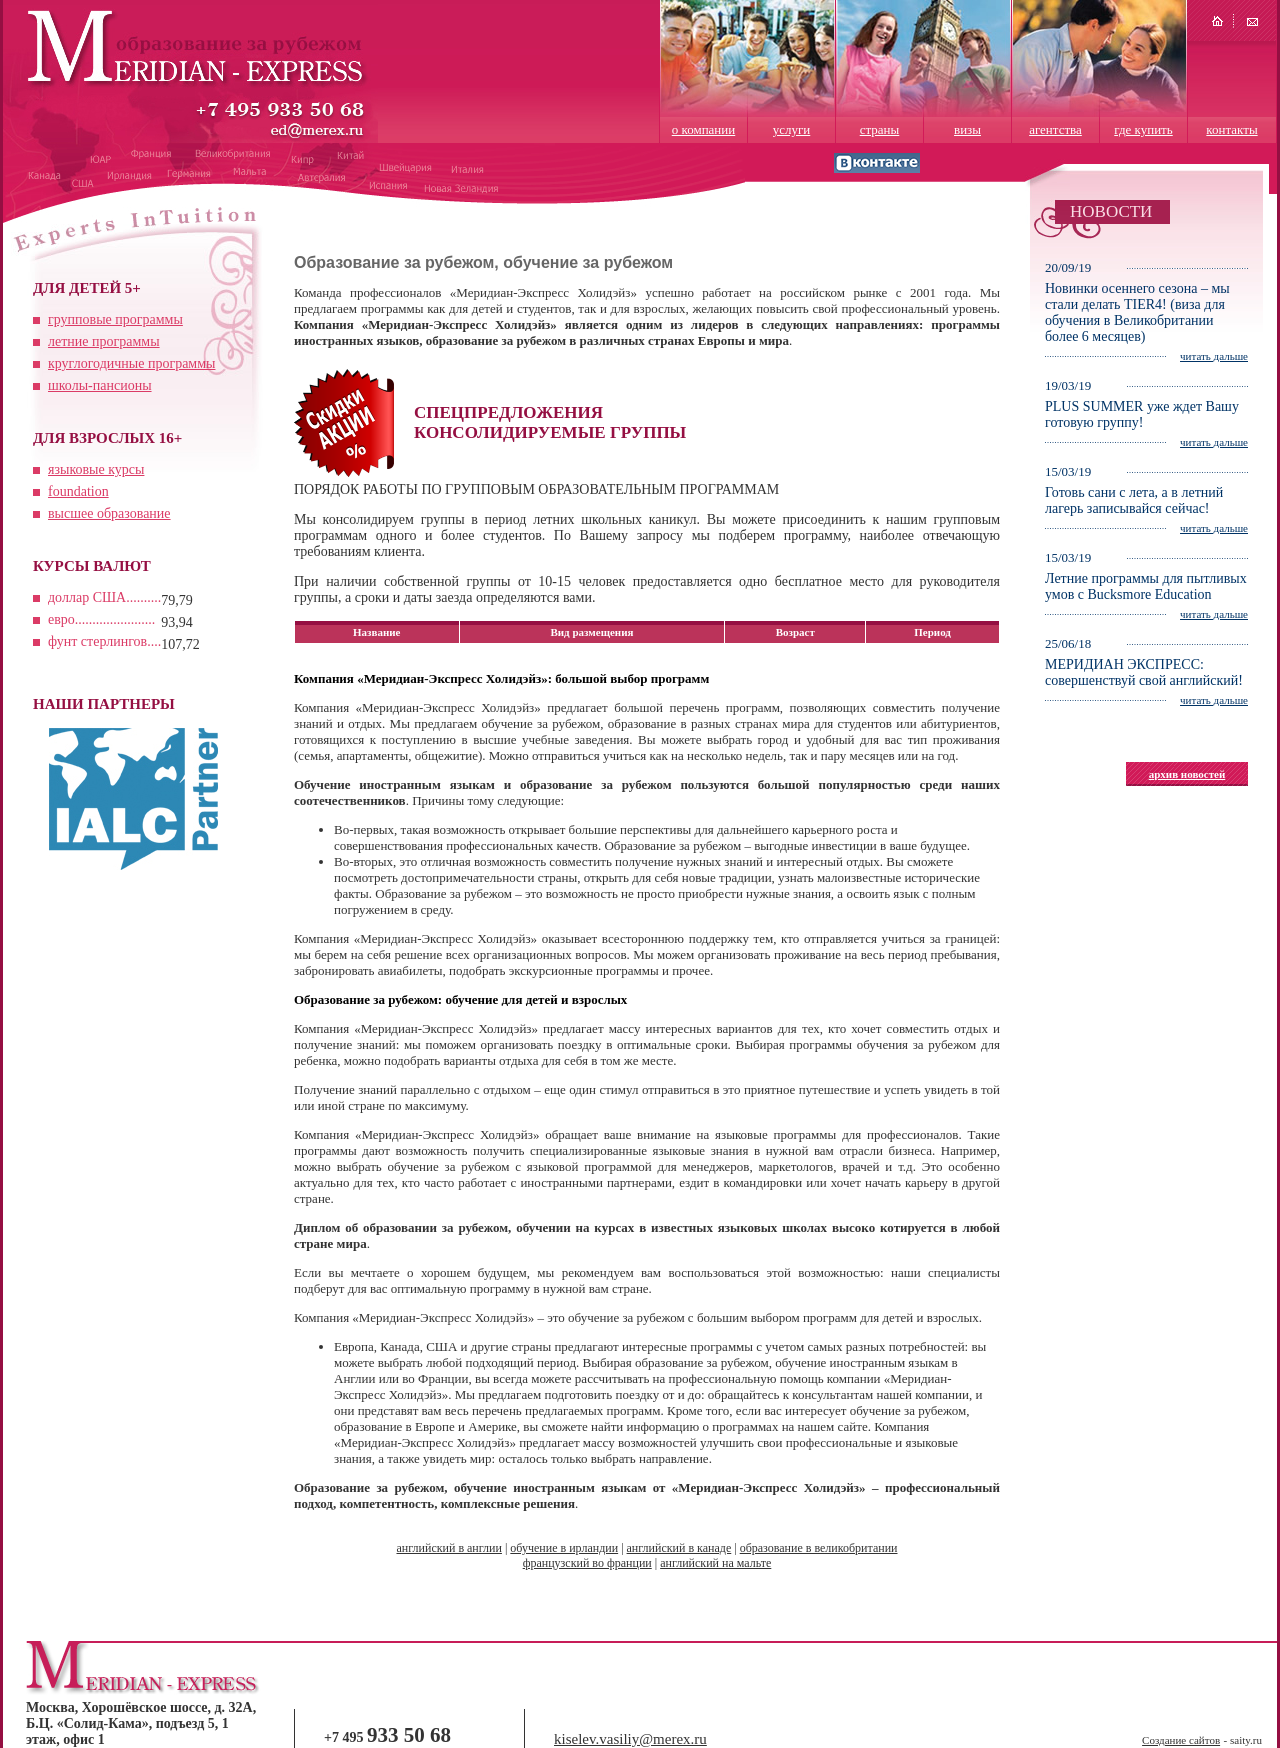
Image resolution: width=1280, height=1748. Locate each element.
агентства (1055, 129)
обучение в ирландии (564, 1548)
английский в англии (448, 1548)
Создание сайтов (1181, 1740)
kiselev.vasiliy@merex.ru (630, 1739)
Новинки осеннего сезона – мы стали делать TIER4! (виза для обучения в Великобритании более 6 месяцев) (1137, 312)
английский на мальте (715, 1563)
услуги (792, 129)
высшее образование (109, 513)
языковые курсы (96, 469)
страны (880, 129)
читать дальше (1214, 356)
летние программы (104, 341)
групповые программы (115, 319)
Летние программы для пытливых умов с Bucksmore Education (1146, 586)
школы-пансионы (100, 385)
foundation (78, 491)
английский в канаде (679, 1548)
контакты (1231, 129)
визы (967, 129)
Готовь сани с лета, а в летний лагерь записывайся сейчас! (1134, 500)
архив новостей (1187, 774)
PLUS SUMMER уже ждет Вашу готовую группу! (1142, 414)
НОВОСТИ (1111, 211)
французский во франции (587, 1563)
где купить (1143, 129)
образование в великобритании (819, 1548)
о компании (703, 129)
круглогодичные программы (131, 363)
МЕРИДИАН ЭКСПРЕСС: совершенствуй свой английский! (1144, 672)
